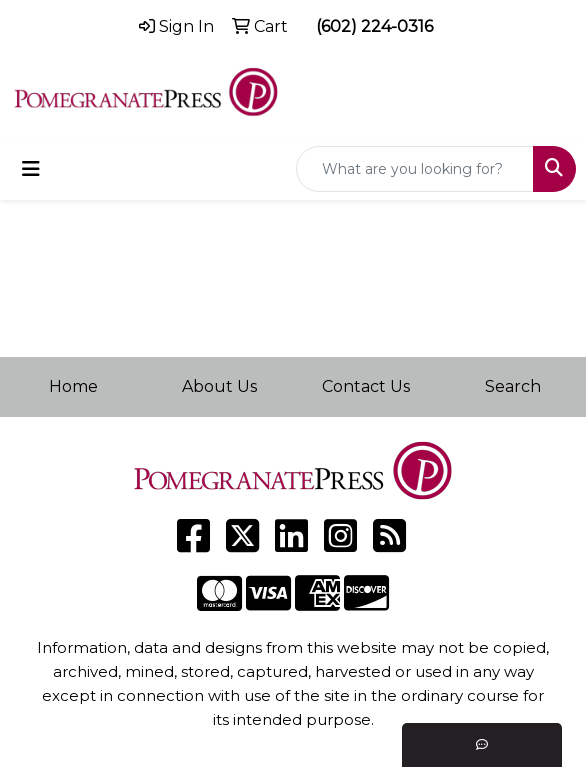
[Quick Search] (415, 169)
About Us (219, 386)
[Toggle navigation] (31, 169)
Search (513, 386)
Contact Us (366, 386)
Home (73, 386)
